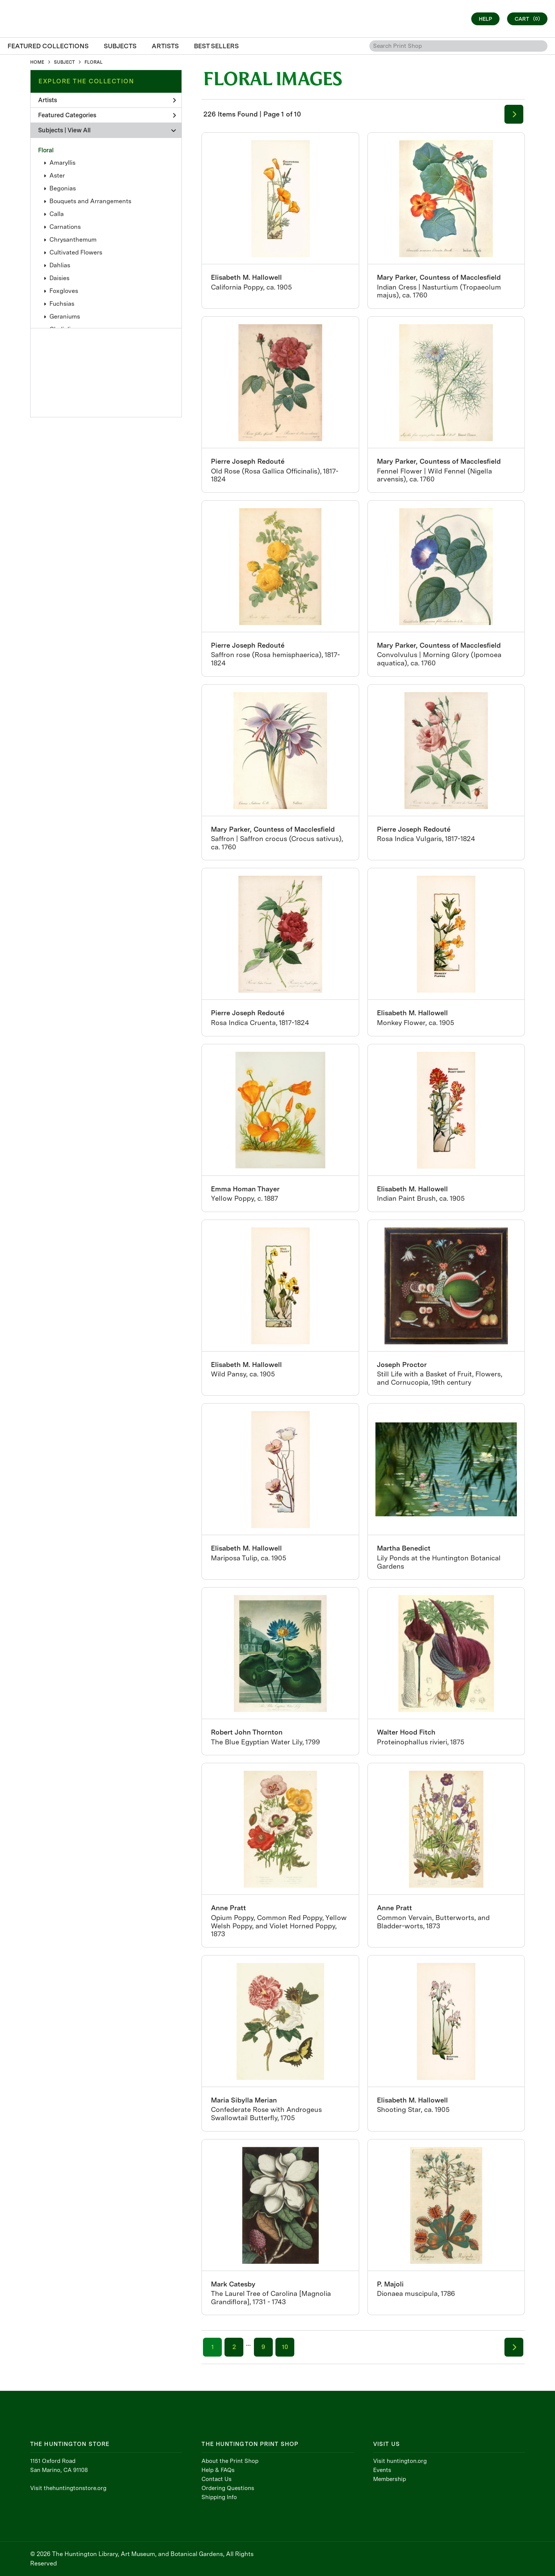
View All (79, 130)
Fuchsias (61, 303)
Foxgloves (63, 290)
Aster (57, 175)
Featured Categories (107, 115)
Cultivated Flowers (75, 252)
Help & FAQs (218, 2470)
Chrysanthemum (73, 239)
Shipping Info (219, 2497)
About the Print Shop (229, 2461)
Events (382, 2470)
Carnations (65, 226)
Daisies (59, 278)
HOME (37, 62)
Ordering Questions (227, 2488)
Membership (389, 2479)
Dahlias (59, 265)
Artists (107, 100)
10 (285, 2347)
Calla (56, 214)
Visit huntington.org (400, 2461)
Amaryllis (62, 162)
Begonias (62, 188)
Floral (46, 150)
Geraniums (64, 316)
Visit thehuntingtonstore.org (68, 2488)
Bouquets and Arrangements (90, 201)
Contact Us (216, 2479)
